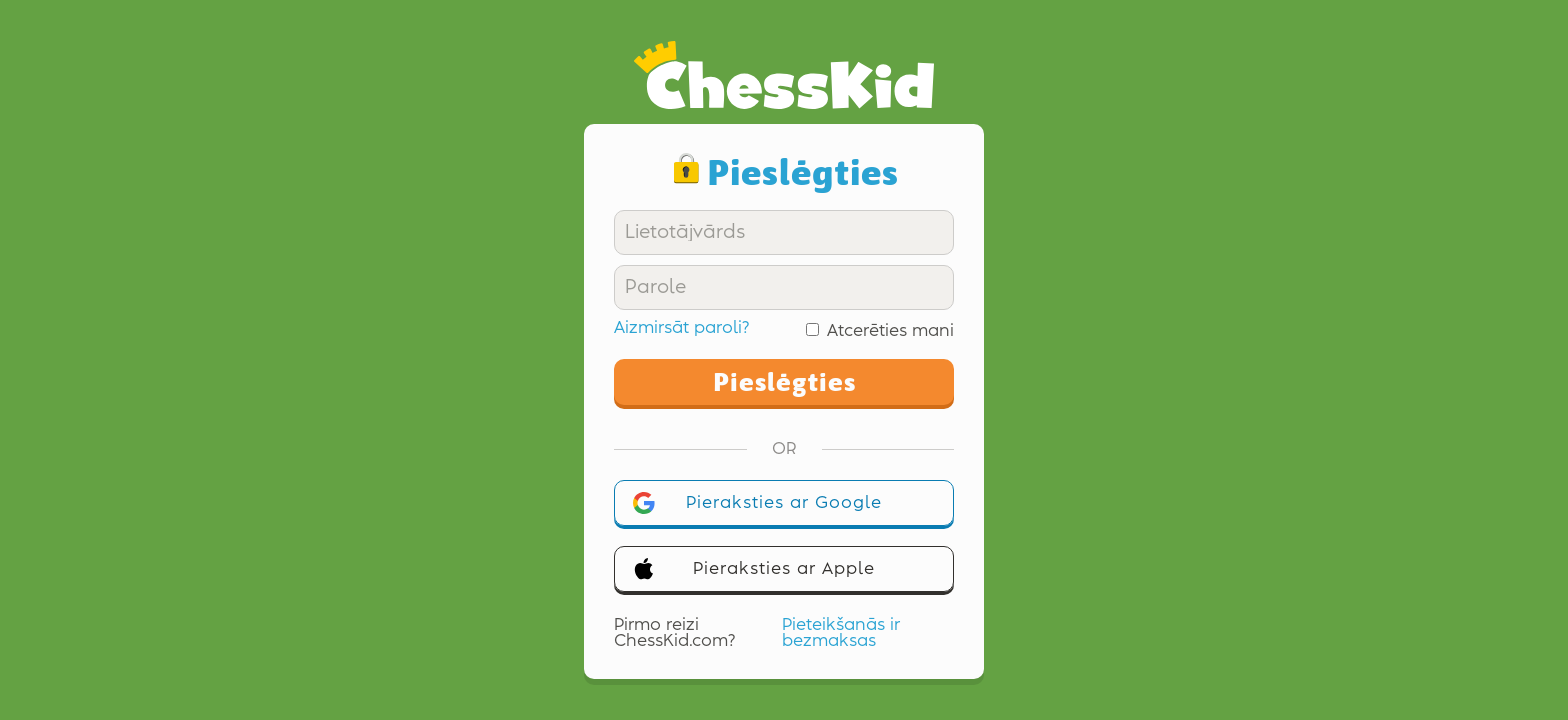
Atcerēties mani (890, 331)
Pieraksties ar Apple (754, 569)
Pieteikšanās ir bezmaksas (841, 633)
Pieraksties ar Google (757, 503)
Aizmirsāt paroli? (681, 328)
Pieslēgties (784, 382)
